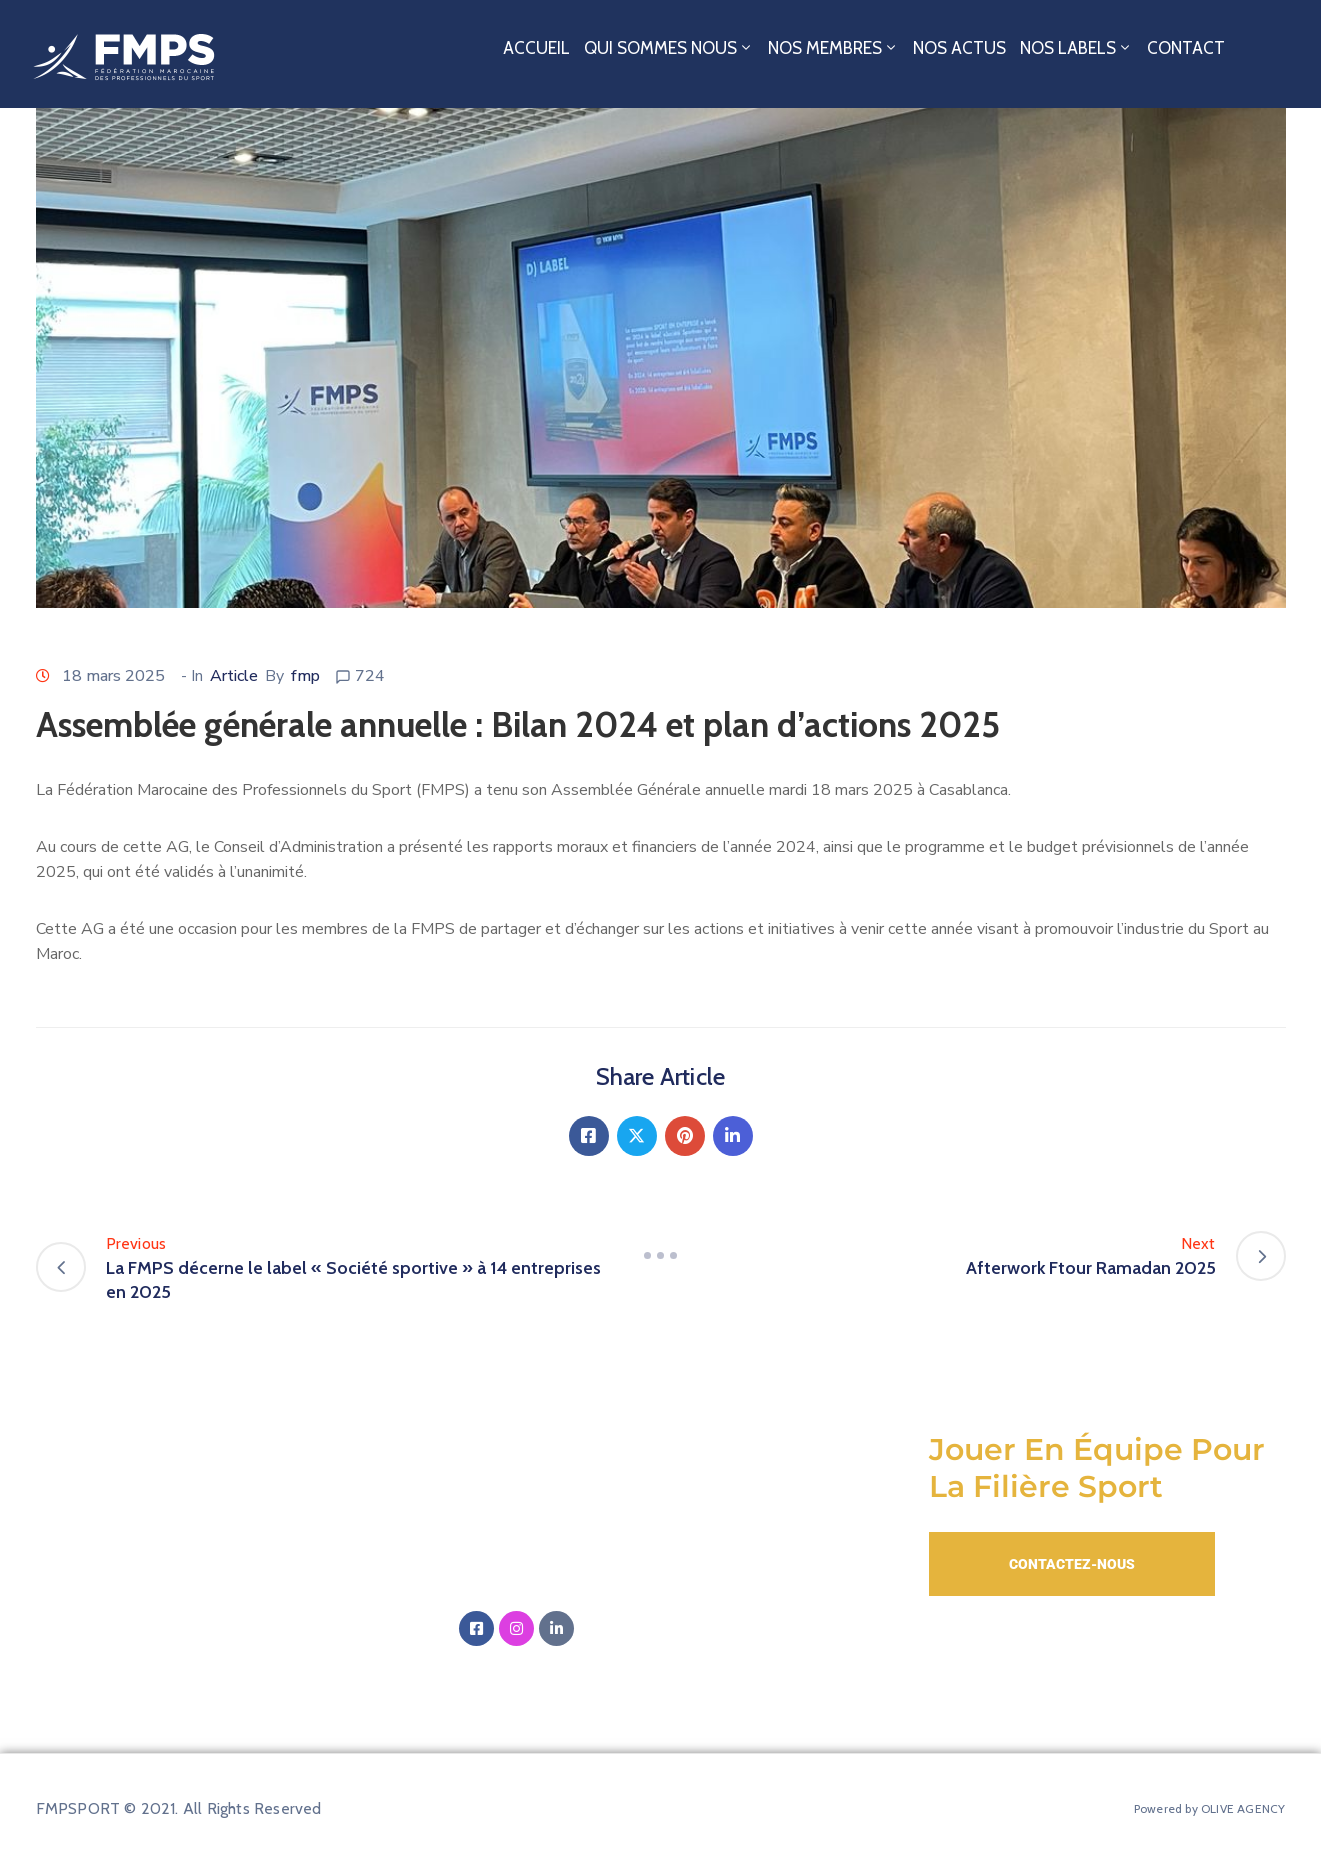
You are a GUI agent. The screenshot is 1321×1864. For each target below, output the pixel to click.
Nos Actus (959, 48)
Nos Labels (1076, 48)
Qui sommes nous (669, 48)
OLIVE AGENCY (1243, 1808)
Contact (1186, 48)
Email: (602, 1521)
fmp (305, 676)
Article (234, 676)
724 (370, 676)
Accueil (536, 48)
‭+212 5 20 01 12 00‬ (567, 1581)
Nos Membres (833, 48)
